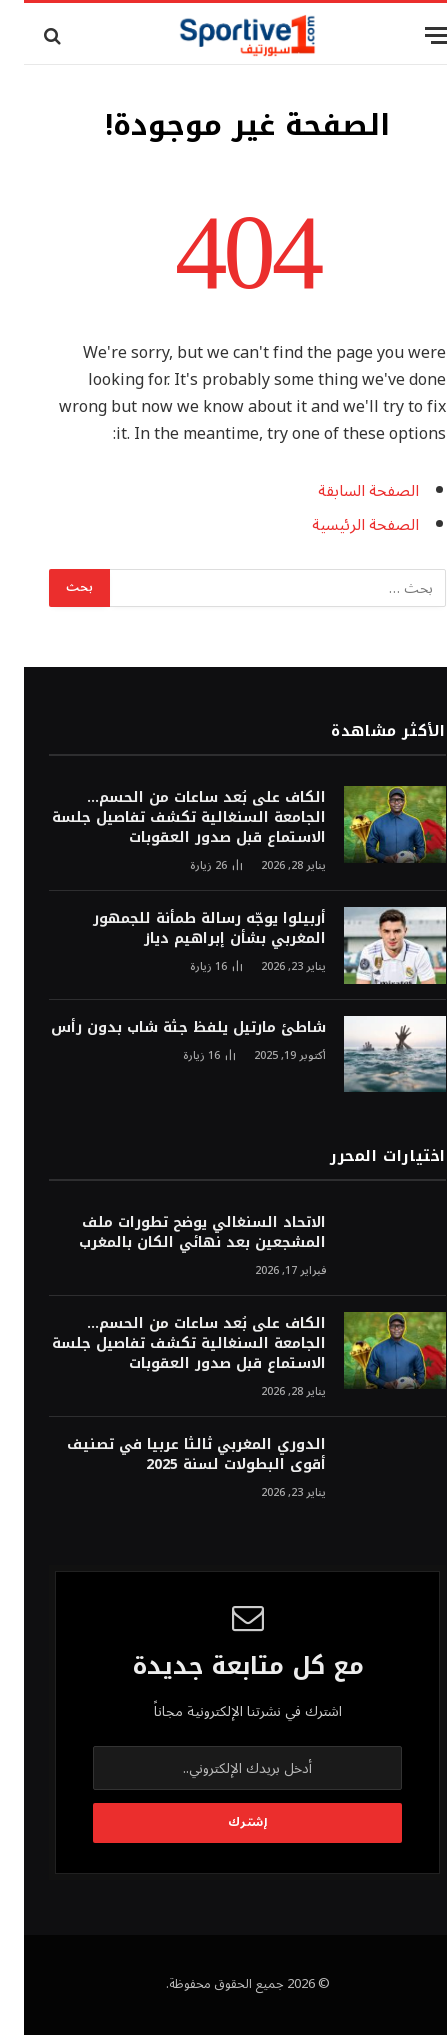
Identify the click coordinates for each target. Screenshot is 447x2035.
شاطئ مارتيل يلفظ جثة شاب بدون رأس (164, 1027)
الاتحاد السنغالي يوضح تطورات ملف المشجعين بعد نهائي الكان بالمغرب (178, 1232)
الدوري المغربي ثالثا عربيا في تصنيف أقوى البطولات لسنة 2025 (172, 1454)
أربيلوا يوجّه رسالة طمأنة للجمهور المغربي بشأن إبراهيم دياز (185, 928)
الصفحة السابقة (344, 491)
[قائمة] (414, 35)
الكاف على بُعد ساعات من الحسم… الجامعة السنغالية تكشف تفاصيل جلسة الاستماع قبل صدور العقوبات (165, 817)
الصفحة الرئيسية (341, 525)
